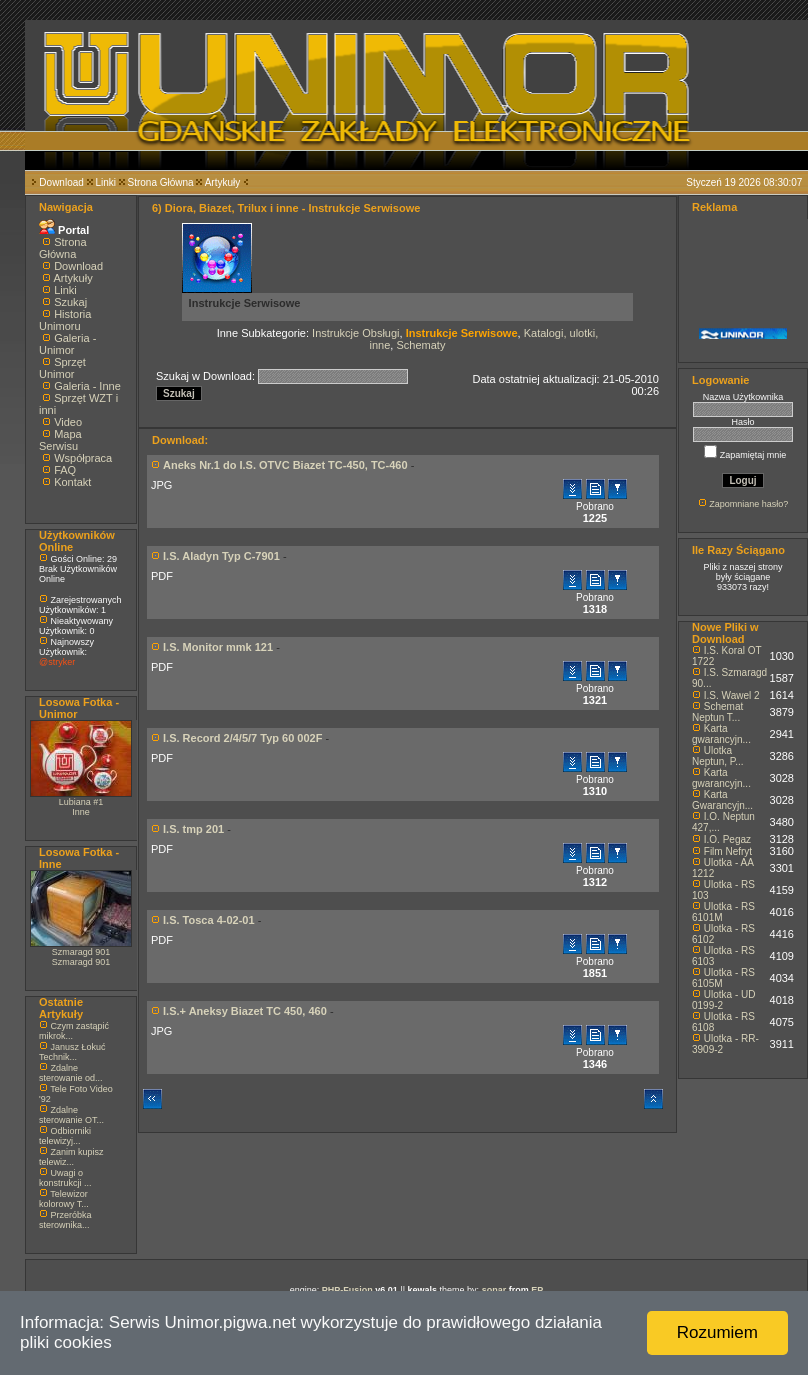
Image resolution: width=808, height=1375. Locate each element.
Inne (81, 812)
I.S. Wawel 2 (732, 695)
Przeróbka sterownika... (65, 1220)
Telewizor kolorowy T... (64, 1199)
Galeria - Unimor (67, 344)
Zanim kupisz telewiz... (71, 1157)
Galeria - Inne (87, 386)
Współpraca (83, 458)
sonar (494, 1290)
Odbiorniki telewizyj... (65, 1136)
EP (537, 1290)
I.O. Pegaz (727, 839)
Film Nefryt (728, 851)
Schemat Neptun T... (717, 712)
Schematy (420, 345)
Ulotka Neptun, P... (718, 756)
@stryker (57, 662)
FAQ (65, 470)
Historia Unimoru (65, 320)
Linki (105, 182)
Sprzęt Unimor (62, 368)
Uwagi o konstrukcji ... (65, 1178)
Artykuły (223, 182)
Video (68, 422)
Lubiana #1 (81, 802)
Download (61, 182)
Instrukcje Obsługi (355, 333)
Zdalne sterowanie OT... (71, 1115)
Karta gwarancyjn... (721, 734)
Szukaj (70, 302)
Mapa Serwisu (60, 440)
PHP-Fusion (347, 1290)
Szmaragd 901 (81, 952)
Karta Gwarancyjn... (722, 800)
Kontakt (72, 482)
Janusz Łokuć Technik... (72, 1052)
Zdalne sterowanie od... (71, 1073)
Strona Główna (161, 182)
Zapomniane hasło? (748, 504)
